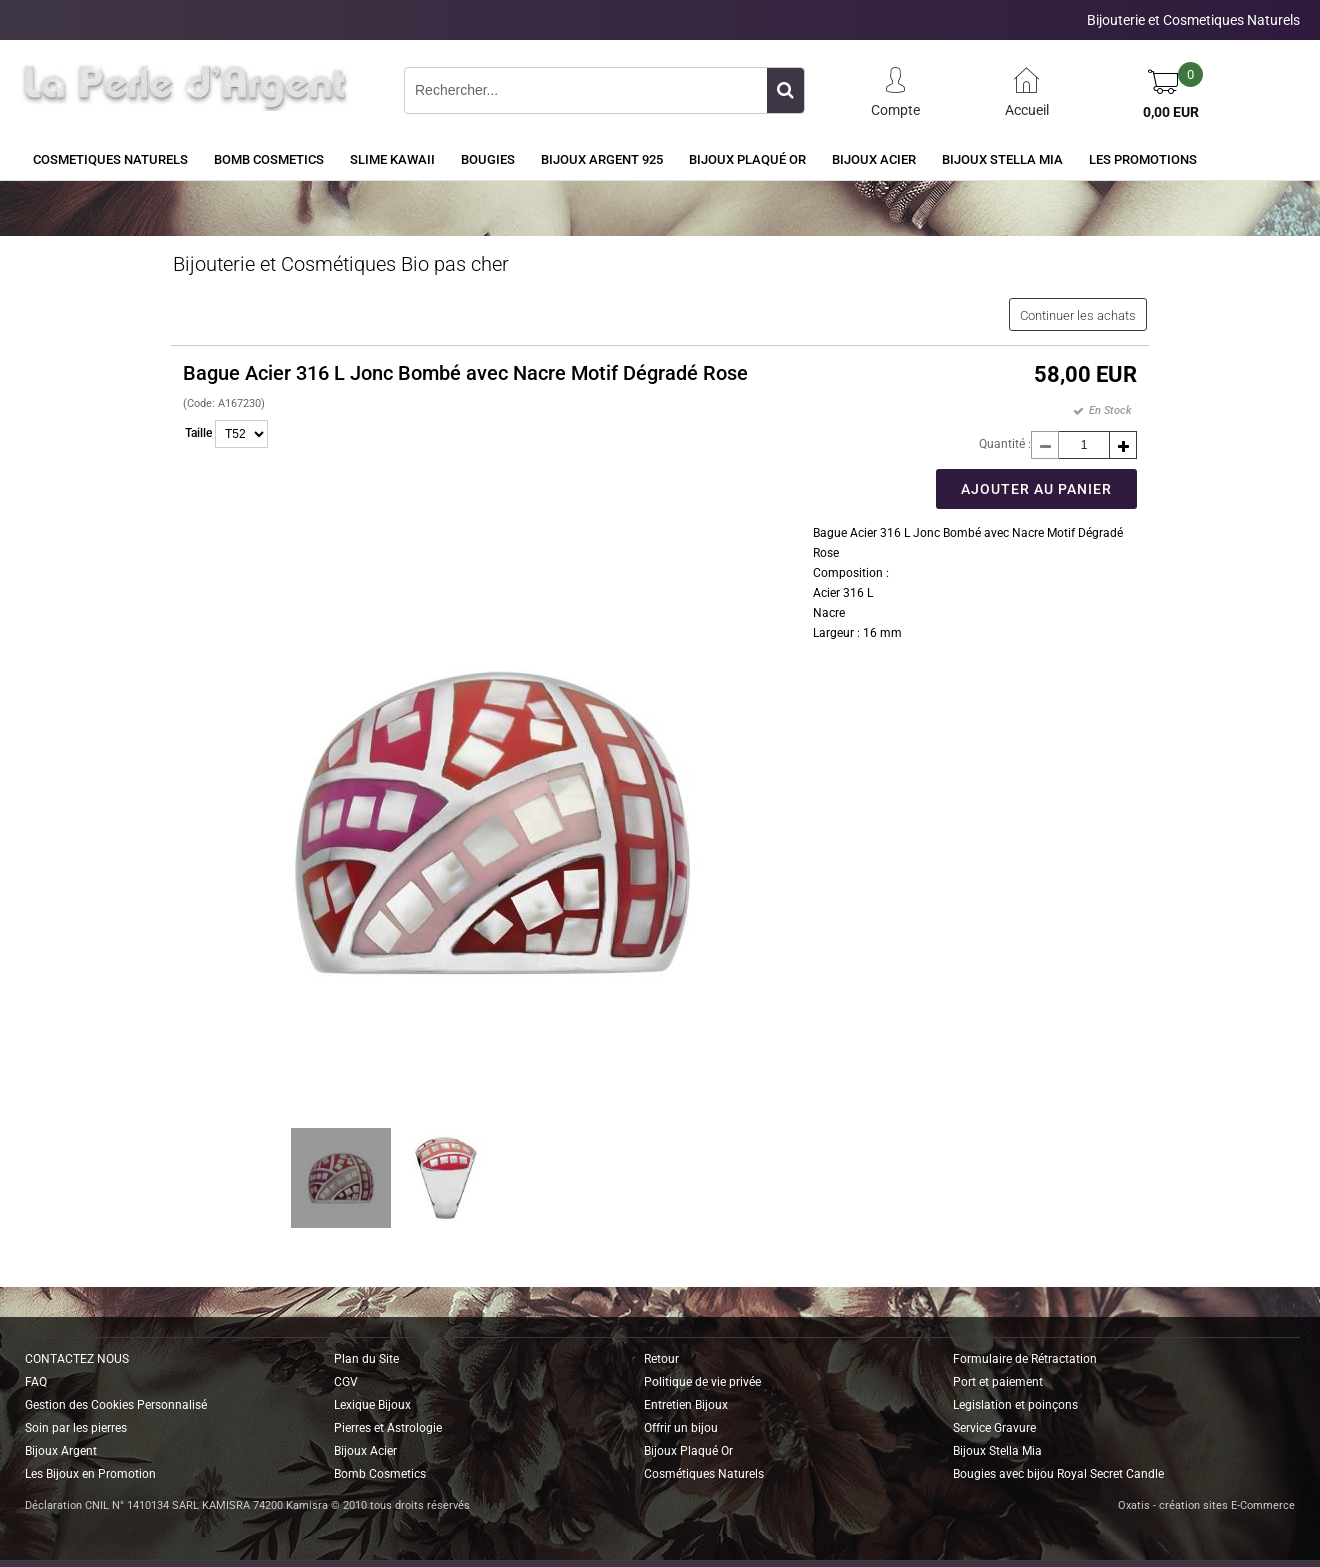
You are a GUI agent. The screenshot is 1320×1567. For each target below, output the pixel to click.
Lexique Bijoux (372, 1405)
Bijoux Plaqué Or (747, 159)
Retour (661, 1359)
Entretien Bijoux (686, 1405)
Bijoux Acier (874, 159)
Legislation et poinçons (1015, 1405)
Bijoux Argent (61, 1451)
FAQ (36, 1382)
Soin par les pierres (76, 1428)
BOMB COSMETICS (269, 159)
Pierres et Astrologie (388, 1428)
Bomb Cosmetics (380, 1474)
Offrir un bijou (681, 1428)
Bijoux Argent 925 (602, 159)
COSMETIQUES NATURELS (110, 159)
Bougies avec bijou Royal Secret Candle (1058, 1474)
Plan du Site (366, 1359)
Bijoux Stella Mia (1002, 159)
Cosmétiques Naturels (704, 1474)
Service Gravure (994, 1428)
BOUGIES (488, 159)
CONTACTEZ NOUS (77, 1359)
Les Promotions (1143, 159)
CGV (346, 1382)
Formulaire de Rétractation (1025, 1359)
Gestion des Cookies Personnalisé (116, 1405)
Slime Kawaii (392, 159)
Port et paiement (998, 1382)
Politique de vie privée (702, 1382)
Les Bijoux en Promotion (90, 1474)
